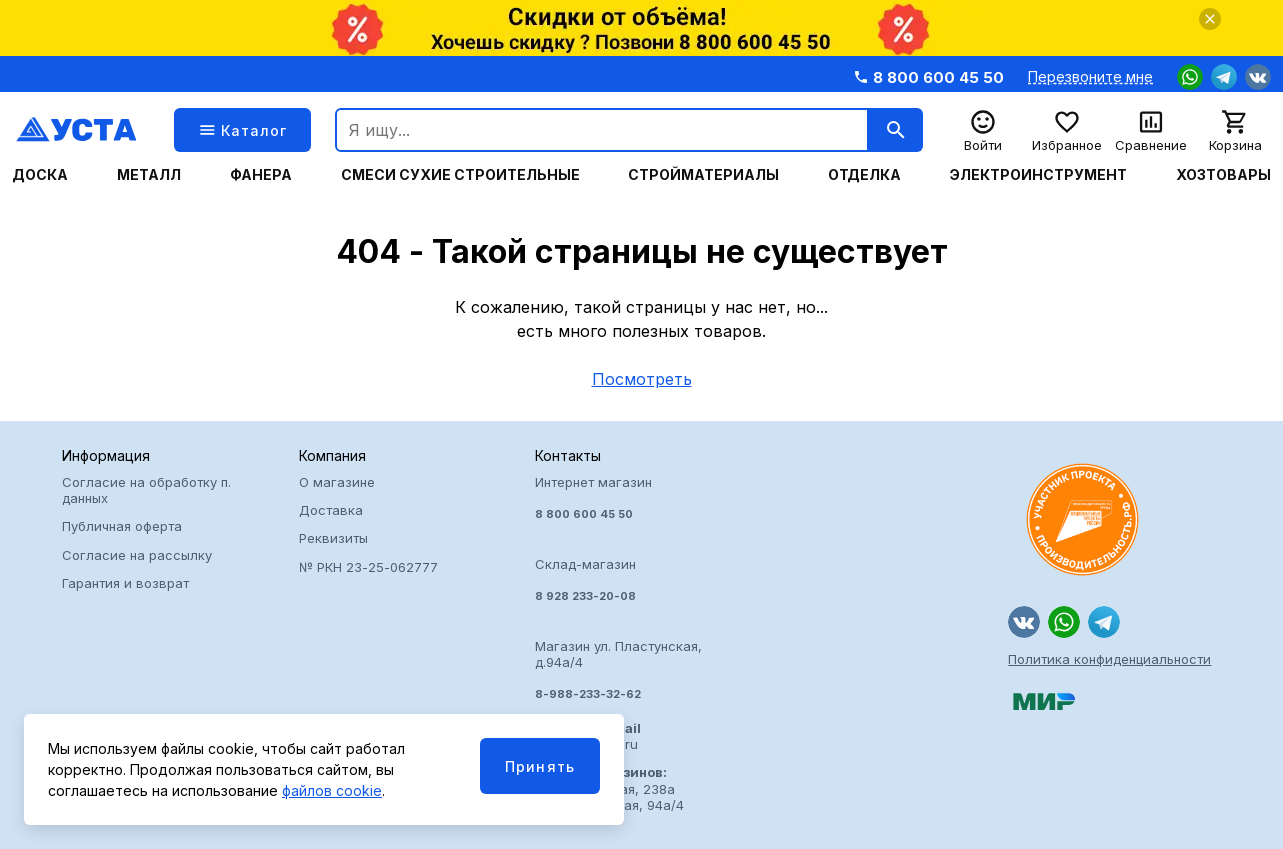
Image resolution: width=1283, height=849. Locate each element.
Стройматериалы (703, 175)
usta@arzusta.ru (588, 736)
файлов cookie (332, 790)
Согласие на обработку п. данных (146, 490)
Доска (40, 175)
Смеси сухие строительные (460, 175)
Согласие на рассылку (137, 555)
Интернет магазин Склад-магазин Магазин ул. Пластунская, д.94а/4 (641, 588)
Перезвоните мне (1090, 77)
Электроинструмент (1038, 175)
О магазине (337, 482)
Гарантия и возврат (125, 583)
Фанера (261, 175)
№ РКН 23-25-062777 (368, 567)
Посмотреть (642, 379)
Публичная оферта (122, 526)
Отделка (864, 175)
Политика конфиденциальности (1109, 659)
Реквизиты (333, 538)
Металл (149, 175)
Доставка (331, 510)
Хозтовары (1223, 175)
